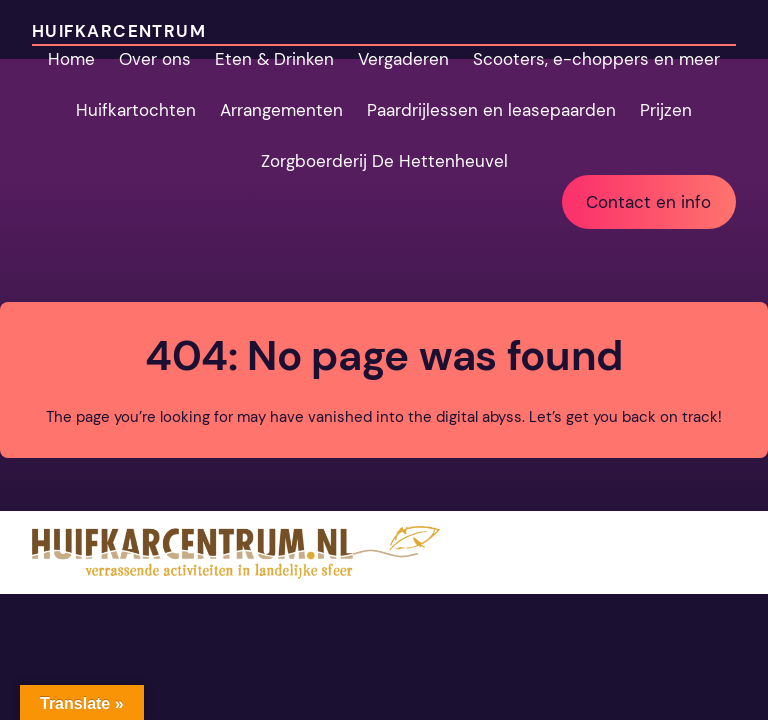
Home (71, 59)
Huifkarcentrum (119, 31)
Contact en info (648, 202)
